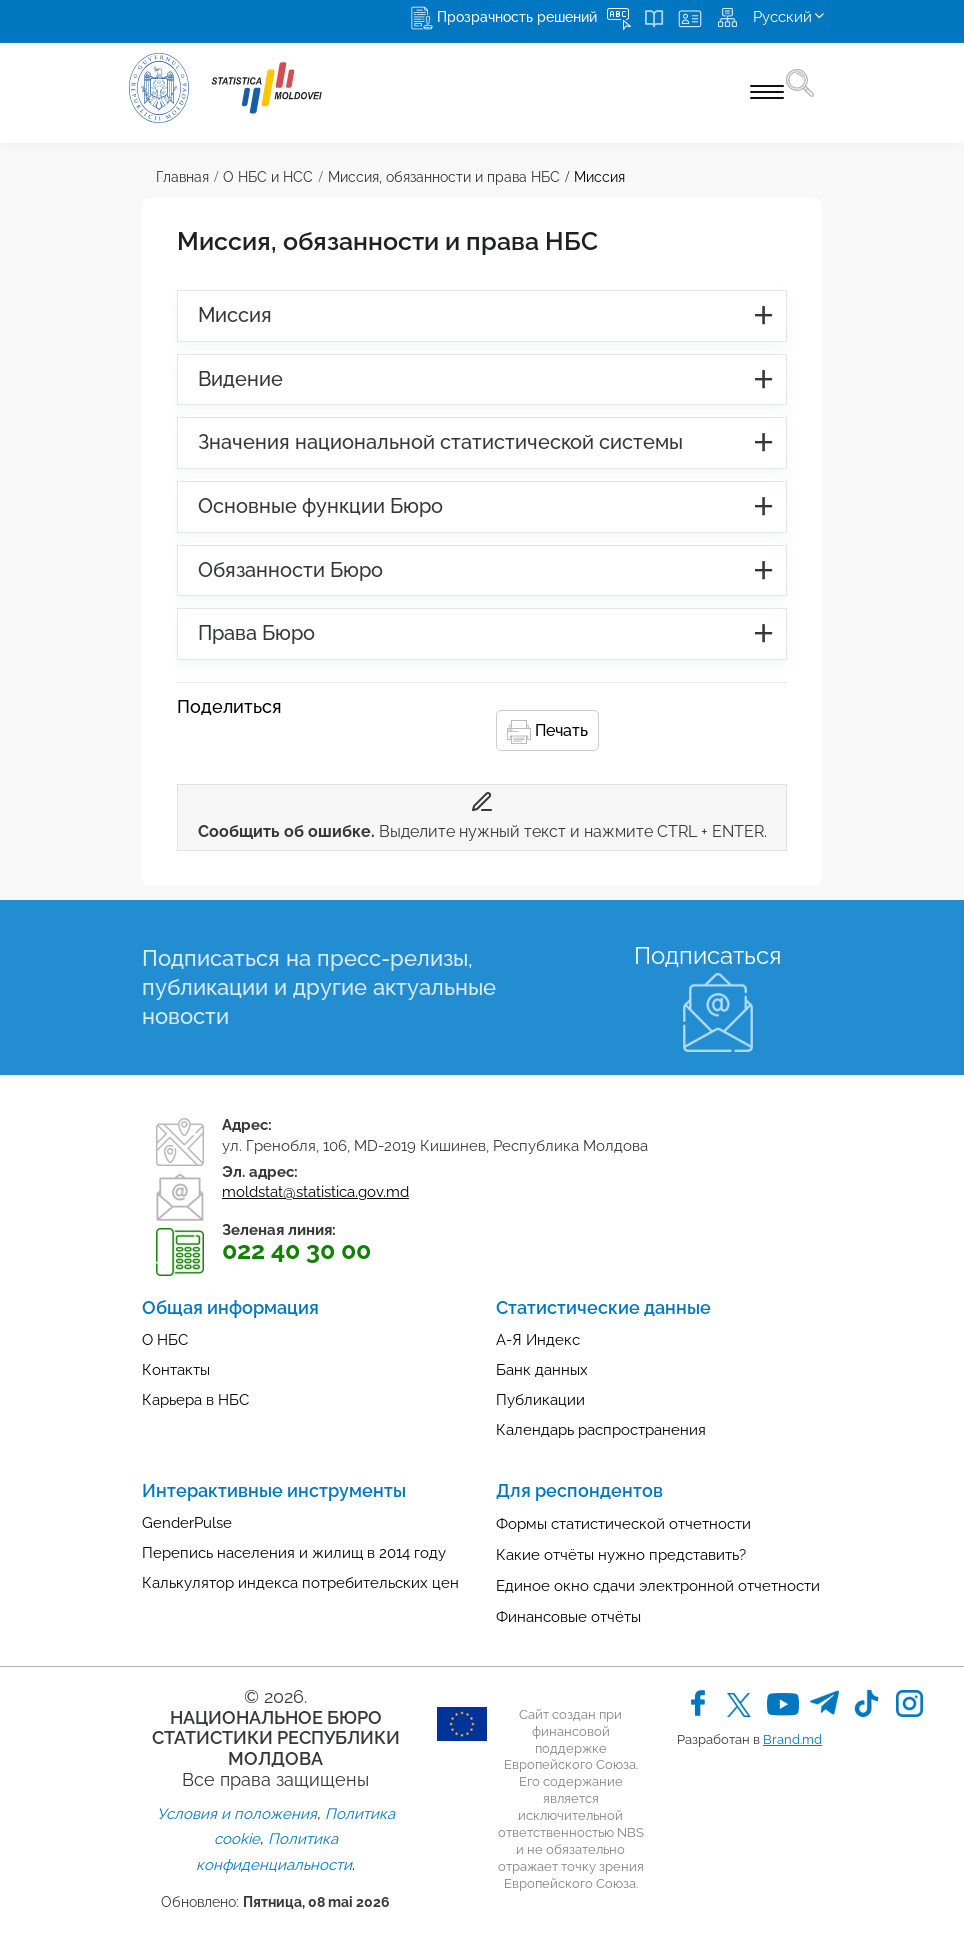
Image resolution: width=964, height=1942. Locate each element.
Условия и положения (237, 1814)
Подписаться (707, 955)
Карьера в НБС (195, 1400)
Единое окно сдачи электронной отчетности (658, 1586)
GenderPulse (187, 1523)
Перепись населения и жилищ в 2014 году (294, 1553)
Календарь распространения (601, 1430)
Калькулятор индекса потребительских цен (300, 1583)
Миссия (599, 177)
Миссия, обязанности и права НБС (444, 177)
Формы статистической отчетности (623, 1524)
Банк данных (542, 1370)
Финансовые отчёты (568, 1617)
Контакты (176, 1370)
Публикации (540, 1400)
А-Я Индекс (538, 1340)
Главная (182, 177)
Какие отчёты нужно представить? (621, 1555)
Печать (547, 732)
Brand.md (792, 1739)
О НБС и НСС (268, 177)
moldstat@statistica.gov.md (315, 1192)
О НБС (165, 1340)
